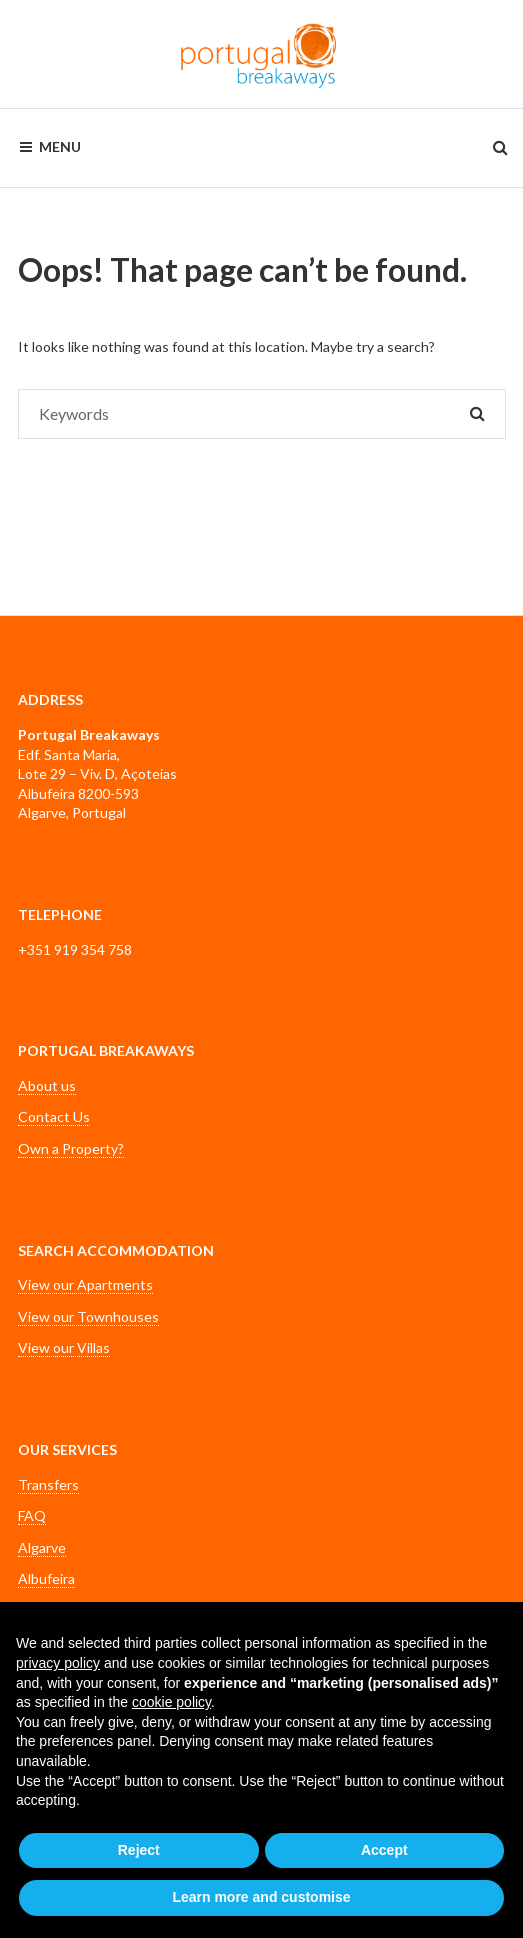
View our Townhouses (88, 1316)
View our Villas (64, 1347)
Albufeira (46, 1578)
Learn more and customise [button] (261, 1897)
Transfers (48, 1484)
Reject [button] (139, 1850)
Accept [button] (384, 1850)
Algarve (42, 1547)
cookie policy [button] (171, 1702)
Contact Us (54, 1116)
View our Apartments (85, 1284)
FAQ (32, 1515)
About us (47, 1085)
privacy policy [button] (58, 1663)
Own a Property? (71, 1148)
